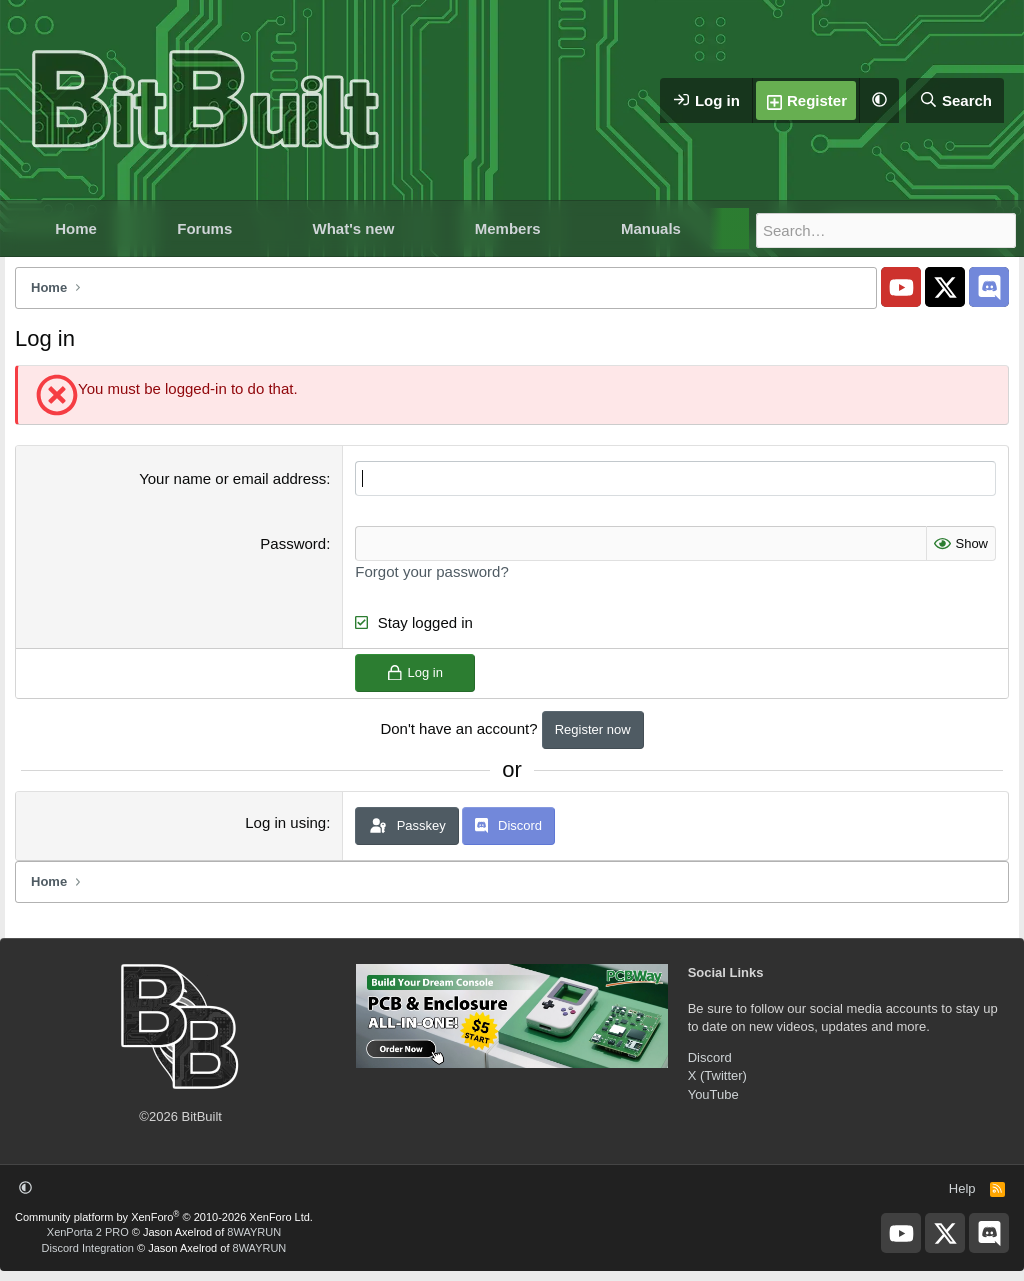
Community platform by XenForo (164, 1217)
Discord (710, 1057)
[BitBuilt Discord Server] (989, 287)
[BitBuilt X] (945, 287)
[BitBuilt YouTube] (901, 287)
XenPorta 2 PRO (88, 1232)
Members (508, 228)
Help (962, 1188)
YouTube (713, 1094)
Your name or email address (232, 478)
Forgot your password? (431, 571)
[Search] (955, 100)
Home (76, 228)
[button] (879, 100)
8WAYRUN (254, 1232)
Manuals (651, 228)
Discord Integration (88, 1248)
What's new (354, 228)
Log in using (285, 822)
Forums (204, 228)
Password (293, 543)
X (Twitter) (717, 1075)
